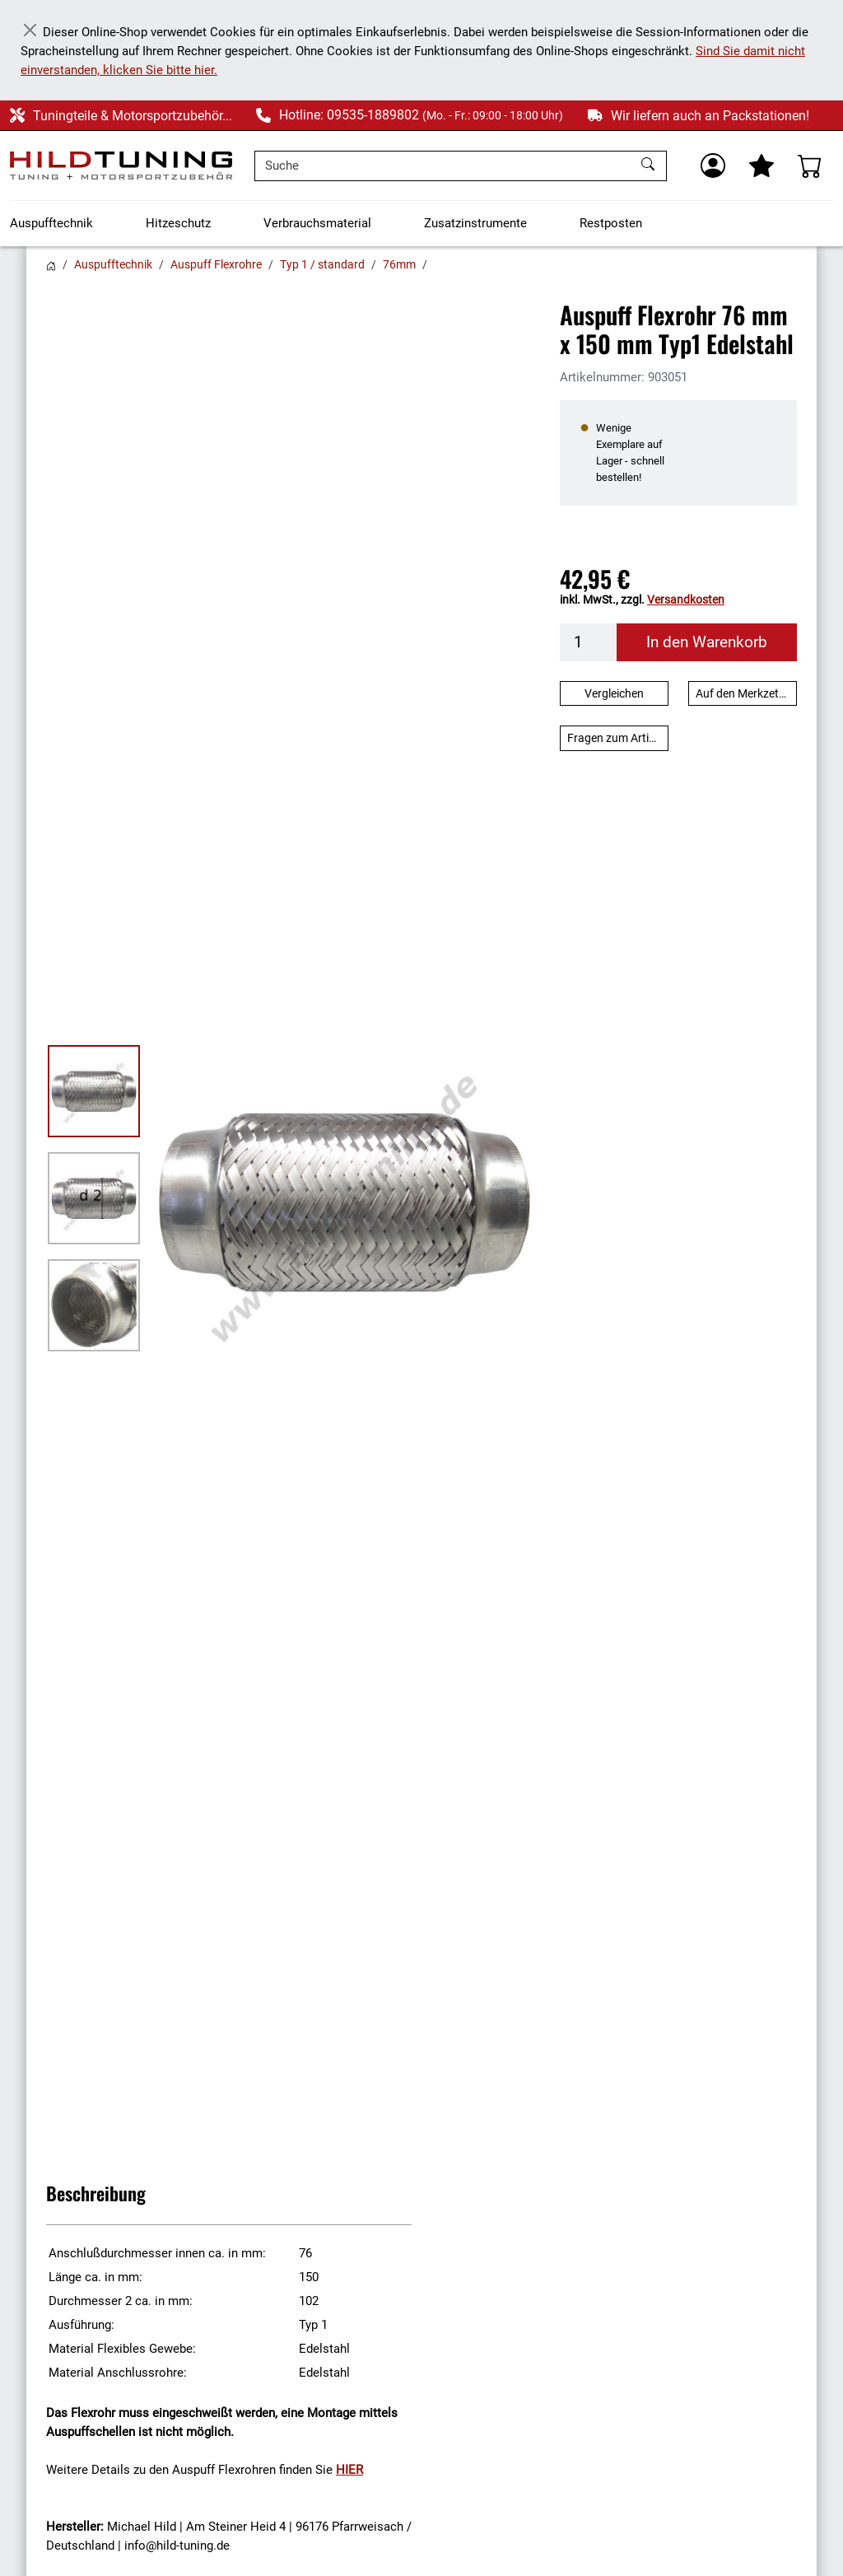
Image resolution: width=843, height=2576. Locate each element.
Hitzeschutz (178, 223)
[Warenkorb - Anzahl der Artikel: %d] (810, 165)
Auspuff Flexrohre (216, 264)
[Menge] (588, 642)
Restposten (611, 223)
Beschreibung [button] (96, 2192)
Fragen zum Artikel (615, 737)
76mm (399, 264)
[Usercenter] (713, 165)
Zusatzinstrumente (475, 223)
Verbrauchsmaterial (317, 223)
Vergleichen (614, 693)
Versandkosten (685, 599)
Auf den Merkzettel (743, 693)
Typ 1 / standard (322, 264)
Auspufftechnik (51, 223)
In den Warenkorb (706, 642)
